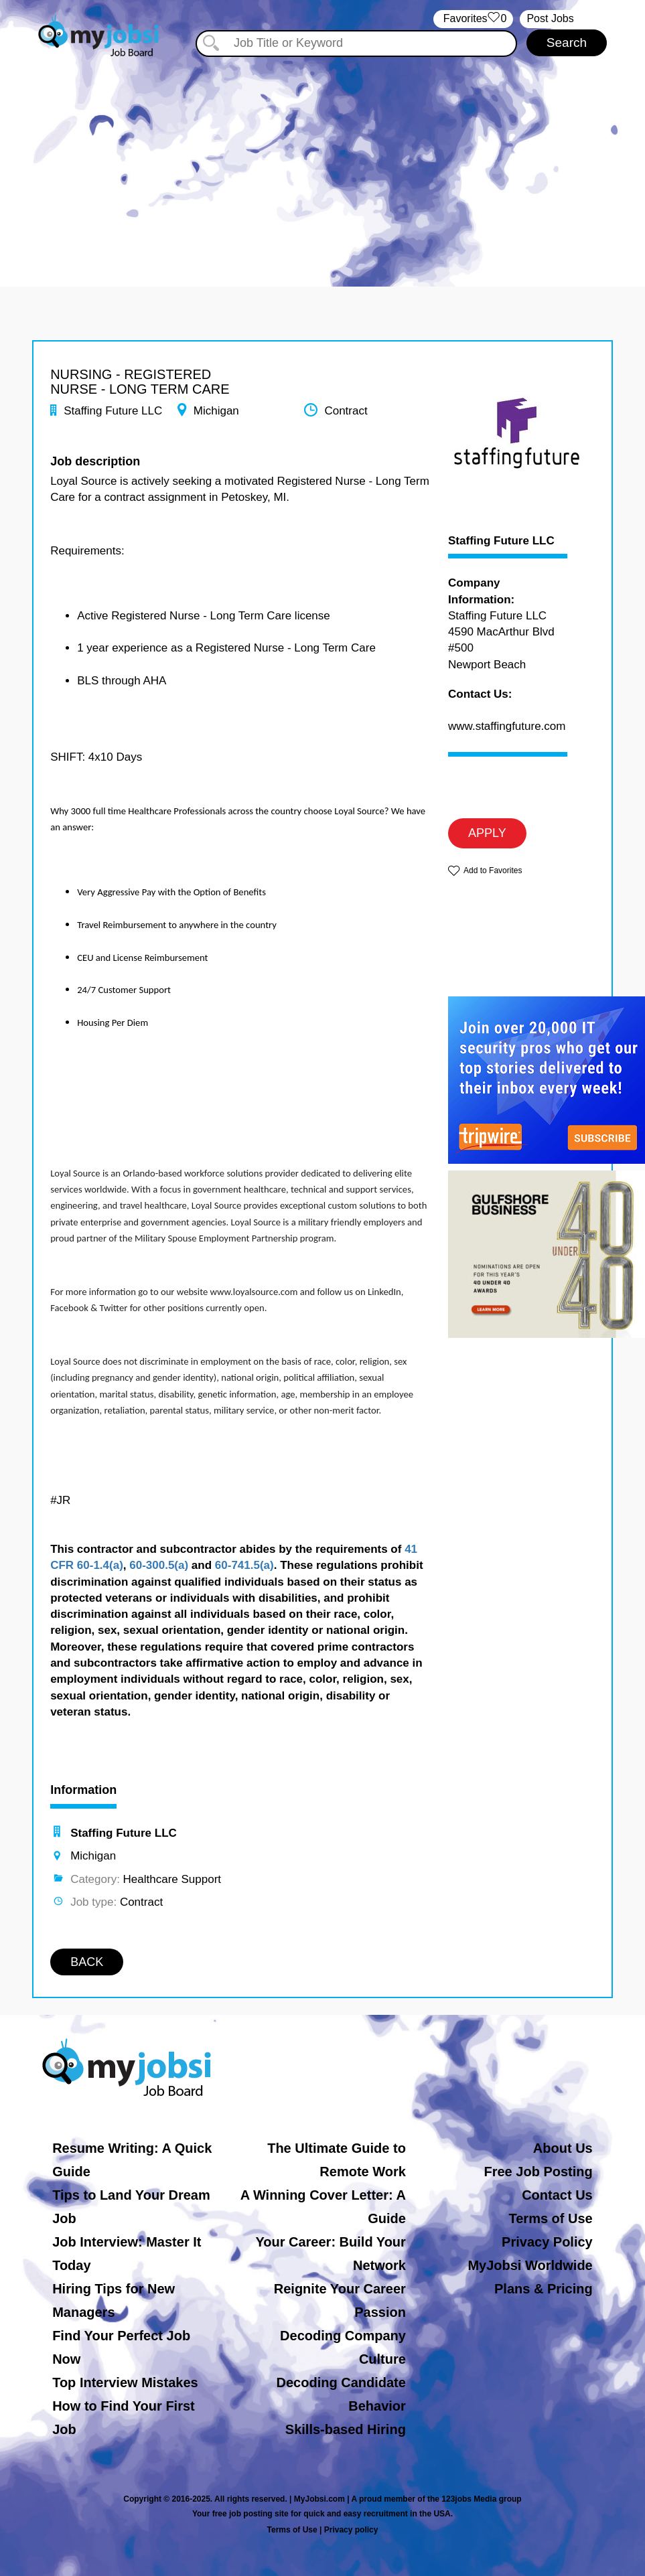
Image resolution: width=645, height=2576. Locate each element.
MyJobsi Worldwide (530, 2265)
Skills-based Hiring (345, 2429)
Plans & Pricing (543, 2288)
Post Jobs (549, 18)
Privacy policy (351, 2529)
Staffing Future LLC (501, 541)
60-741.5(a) (244, 1565)
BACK (86, 1962)
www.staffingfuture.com (506, 726)
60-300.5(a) (158, 1565)
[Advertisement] (322, 159)
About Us (563, 2148)
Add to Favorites (492, 870)
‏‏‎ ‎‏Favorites (473, 19)
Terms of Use (551, 2218)
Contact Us (557, 2195)
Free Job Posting (538, 2171)
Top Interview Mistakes (125, 2382)
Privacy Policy (547, 2241)
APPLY (487, 833)
